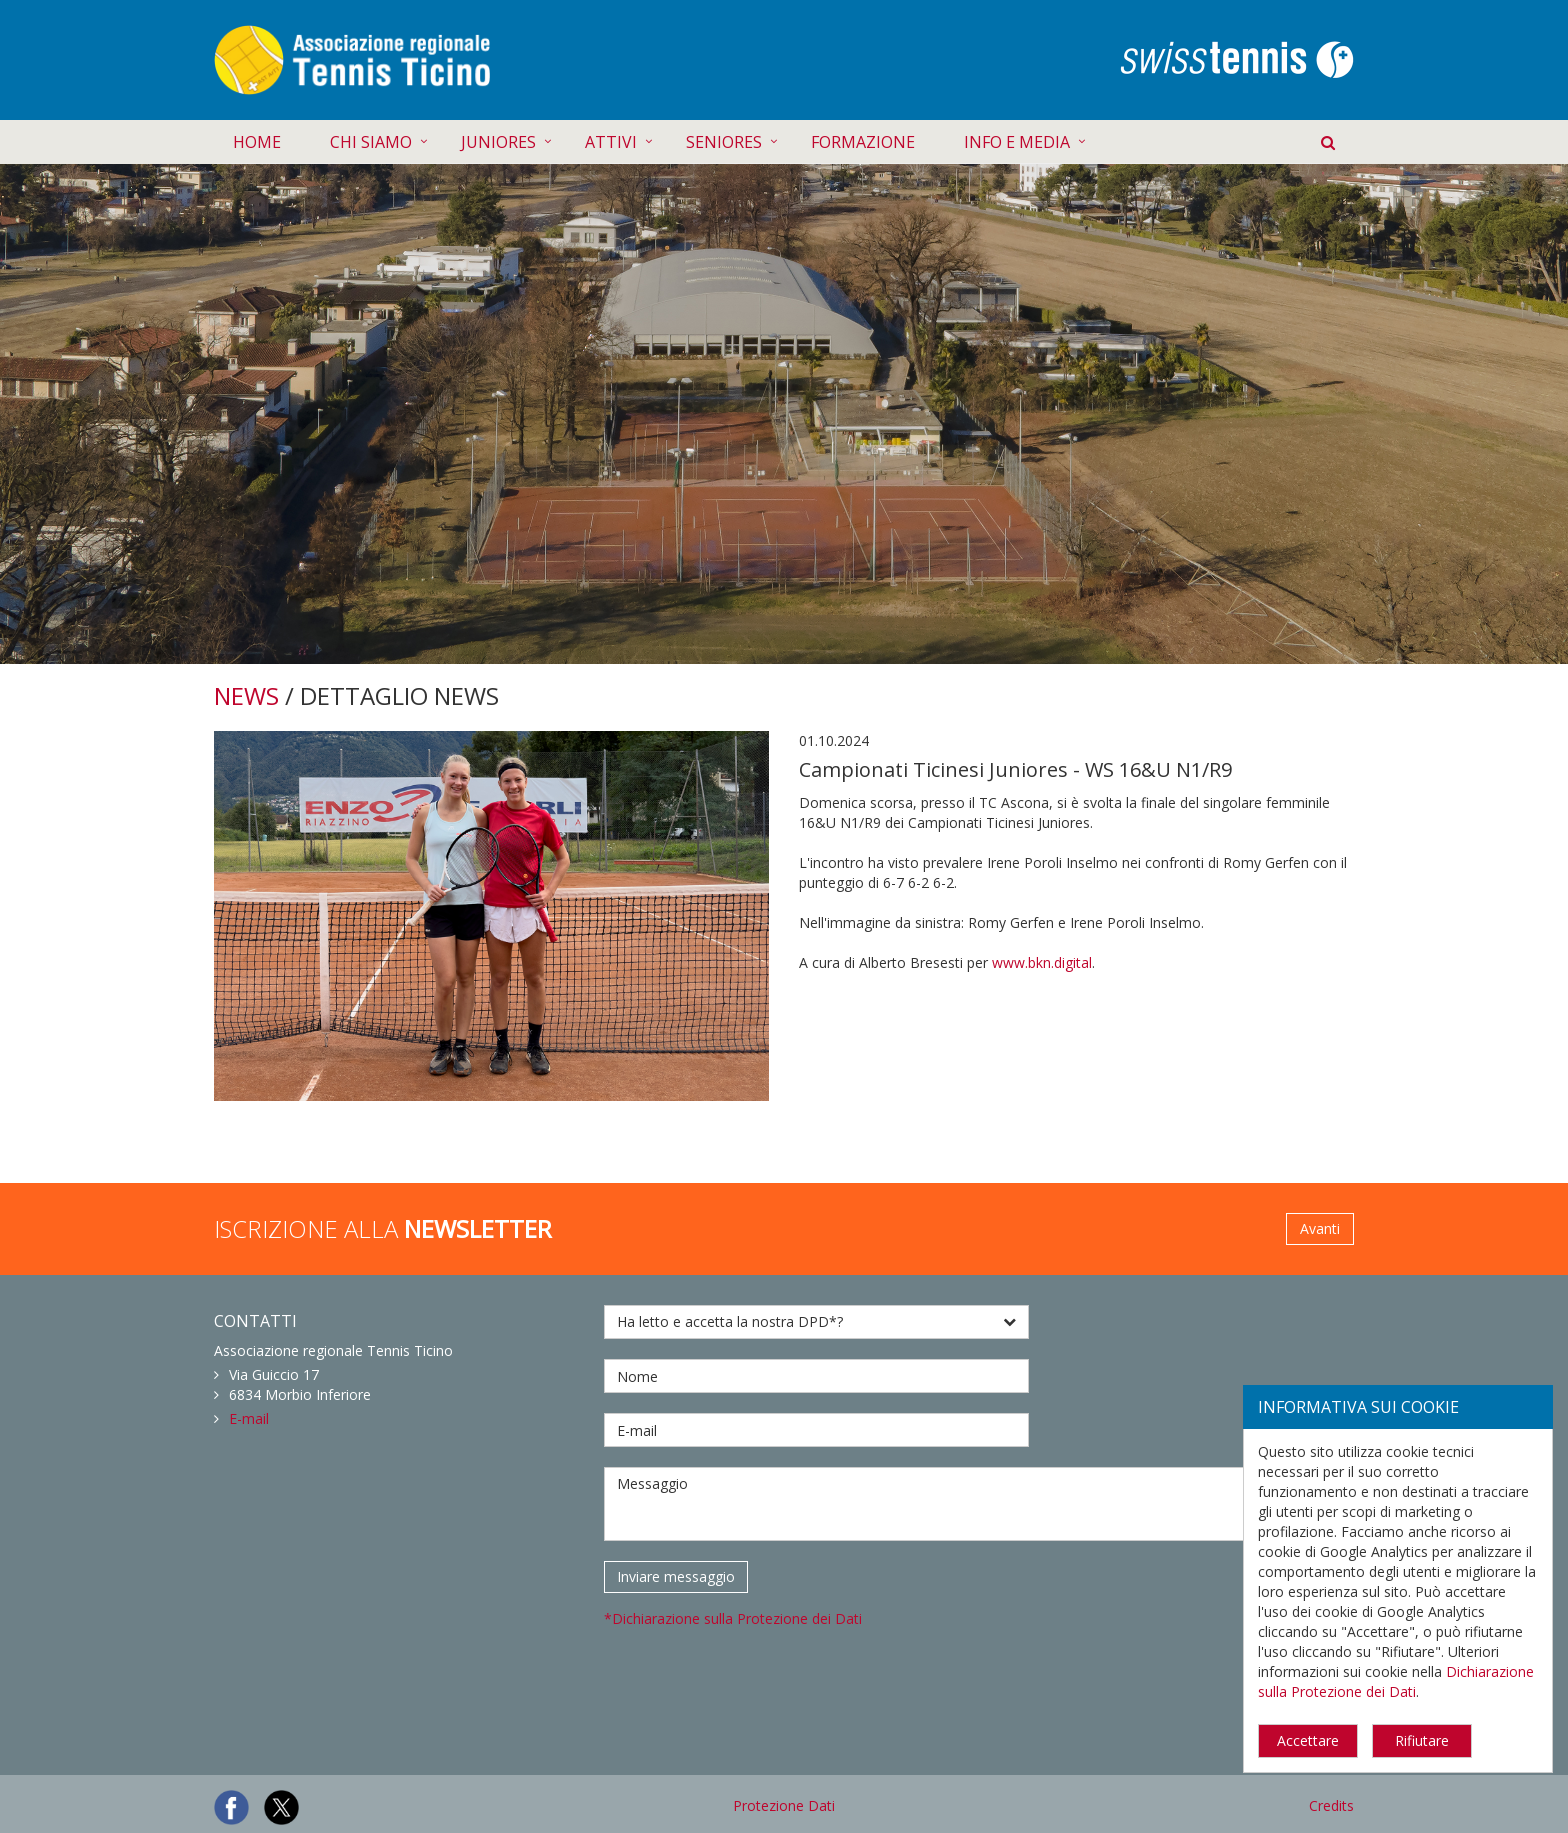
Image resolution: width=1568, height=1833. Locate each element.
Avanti (1320, 1228)
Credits (1331, 1805)
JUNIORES (498, 142)
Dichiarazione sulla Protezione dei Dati (1396, 1681)
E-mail (249, 1418)
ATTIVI (611, 142)
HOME (257, 142)
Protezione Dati (784, 1805)
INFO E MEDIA (1017, 142)
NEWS (246, 695)
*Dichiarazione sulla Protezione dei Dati (733, 1618)
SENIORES (724, 142)
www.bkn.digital (1042, 962)
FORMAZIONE (863, 142)
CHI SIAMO (371, 142)
